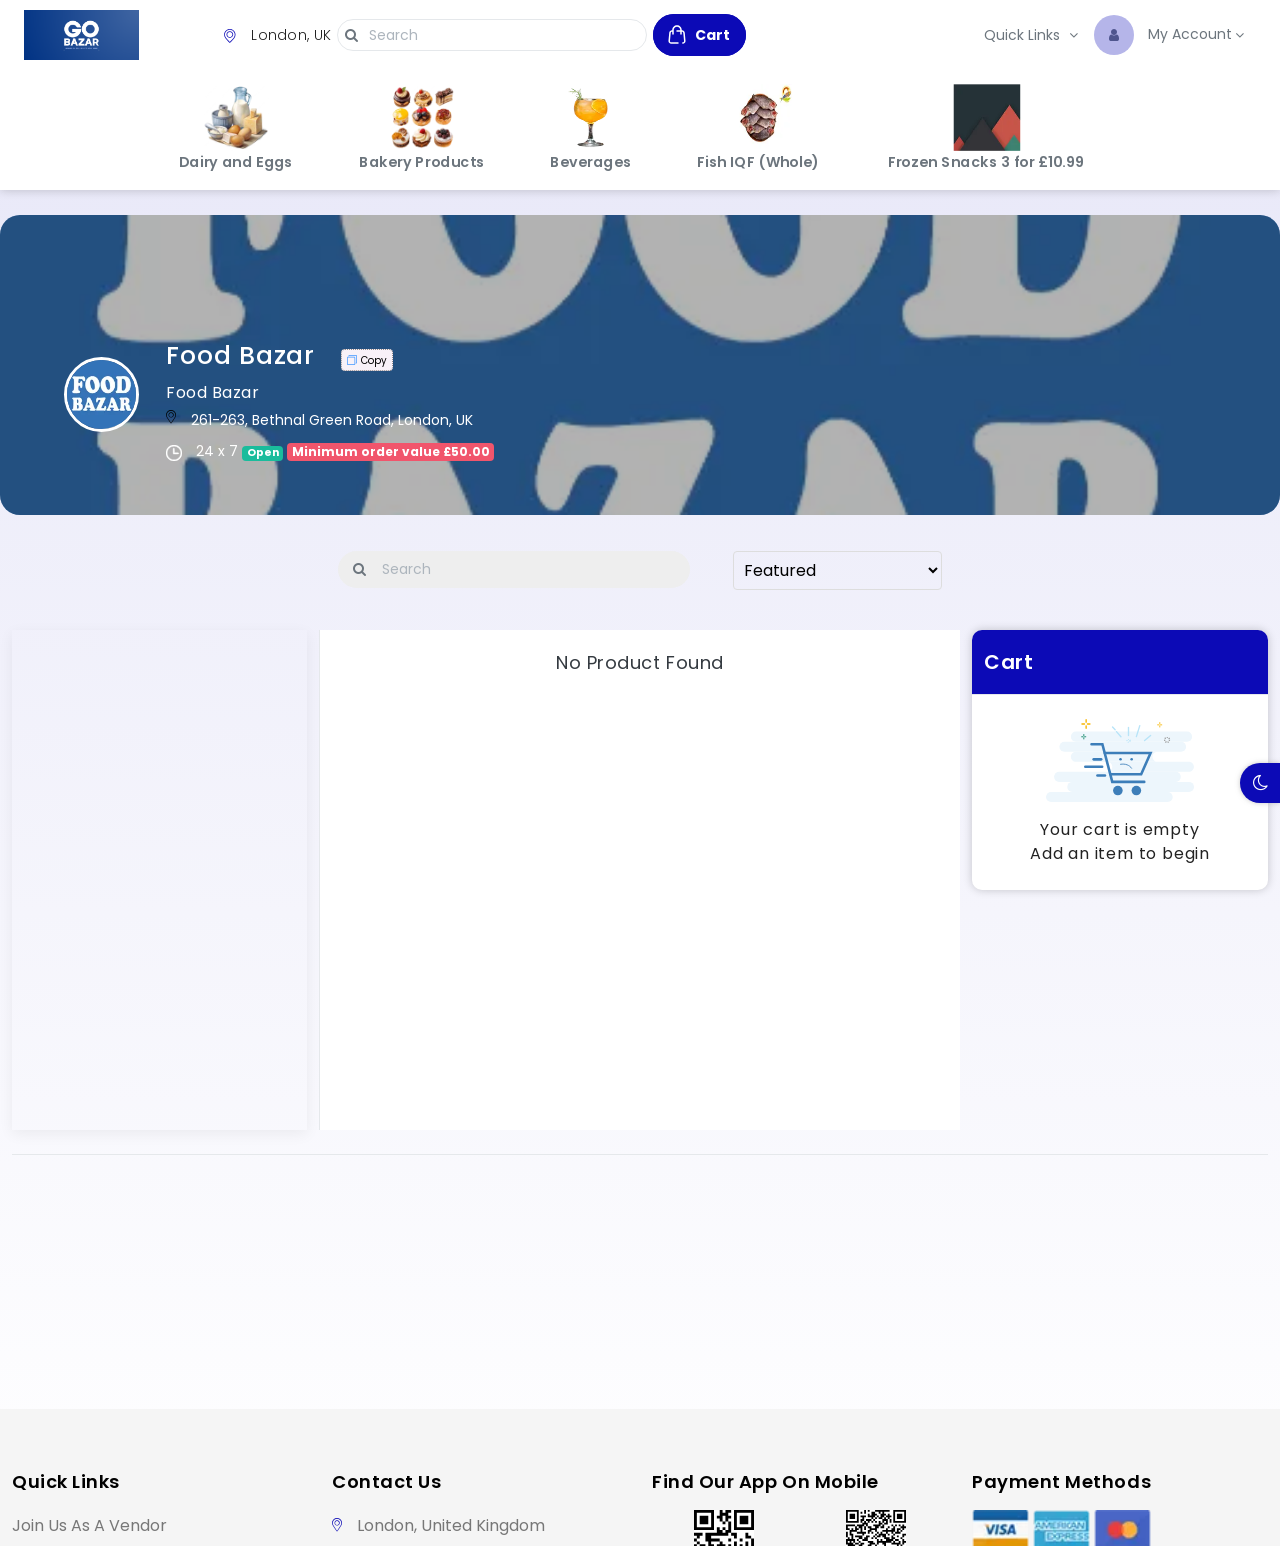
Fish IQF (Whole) (758, 127)
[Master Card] (1122, 1528)
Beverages (591, 127)
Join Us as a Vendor (89, 1525)
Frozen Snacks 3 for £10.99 (986, 127)
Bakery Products (421, 127)
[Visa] (1000, 1528)
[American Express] (1061, 1528)
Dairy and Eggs (236, 127)
